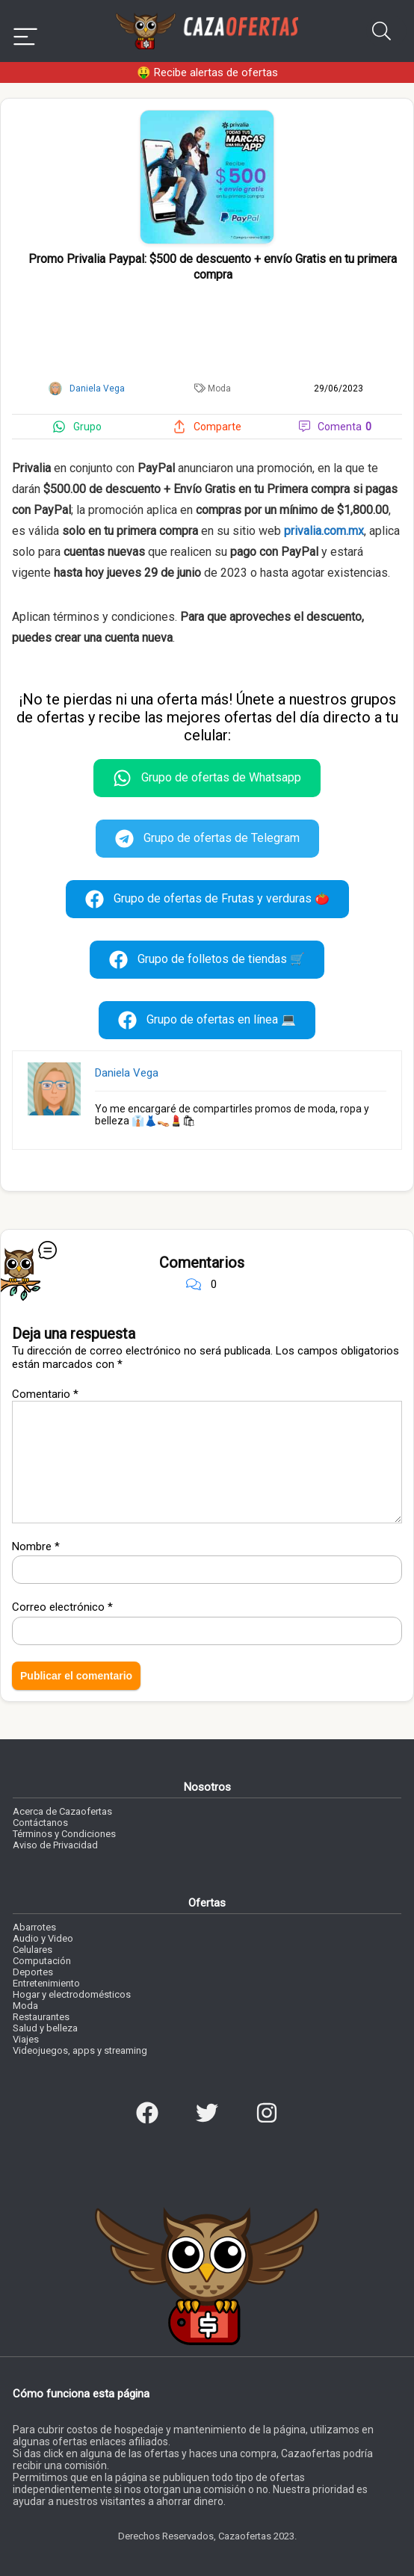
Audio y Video (43, 1938)
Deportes (33, 1972)
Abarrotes (34, 1927)
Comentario (45, 1394)
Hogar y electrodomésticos (72, 1994)
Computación (42, 1960)
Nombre (36, 1546)
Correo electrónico (62, 1607)
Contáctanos (40, 1822)
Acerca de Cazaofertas (62, 1811)
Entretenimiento (46, 1983)
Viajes (26, 2039)
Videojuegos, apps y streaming (80, 2050)
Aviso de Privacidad (55, 1845)
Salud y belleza (45, 2028)
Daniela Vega (126, 1073)
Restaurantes (41, 2016)
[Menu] (25, 31)
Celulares (32, 1949)
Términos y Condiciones (64, 1833)
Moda (219, 388)
